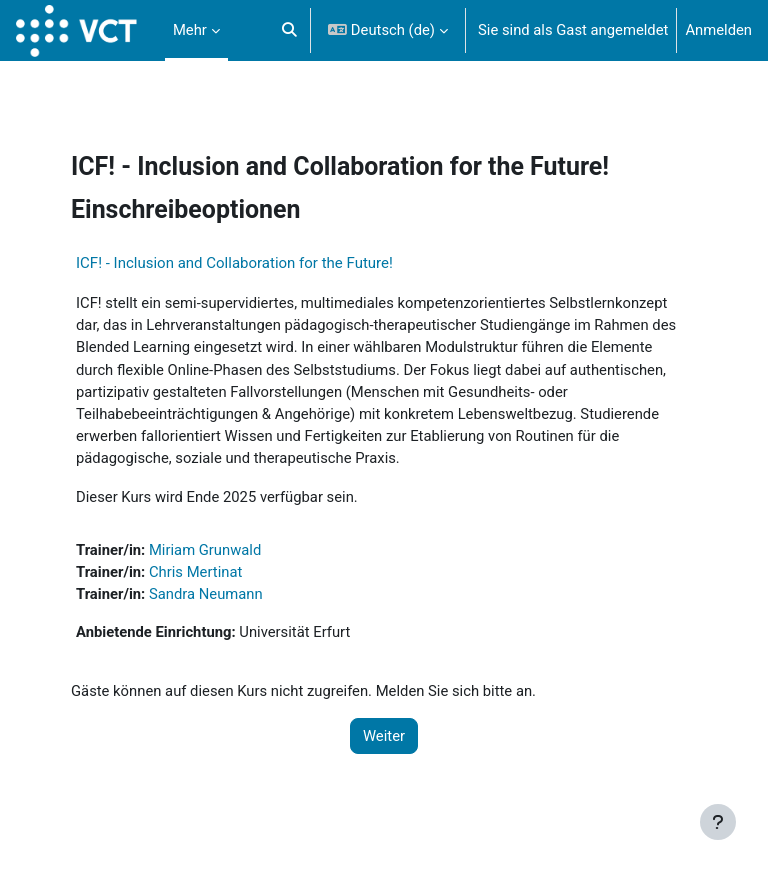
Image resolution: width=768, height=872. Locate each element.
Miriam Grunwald (205, 550)
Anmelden (718, 30)
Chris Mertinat (195, 572)
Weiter (384, 736)
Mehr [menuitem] (190, 30)
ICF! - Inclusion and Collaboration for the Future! (234, 263)
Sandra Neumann (206, 594)
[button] (289, 30)
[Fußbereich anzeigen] (718, 822)
